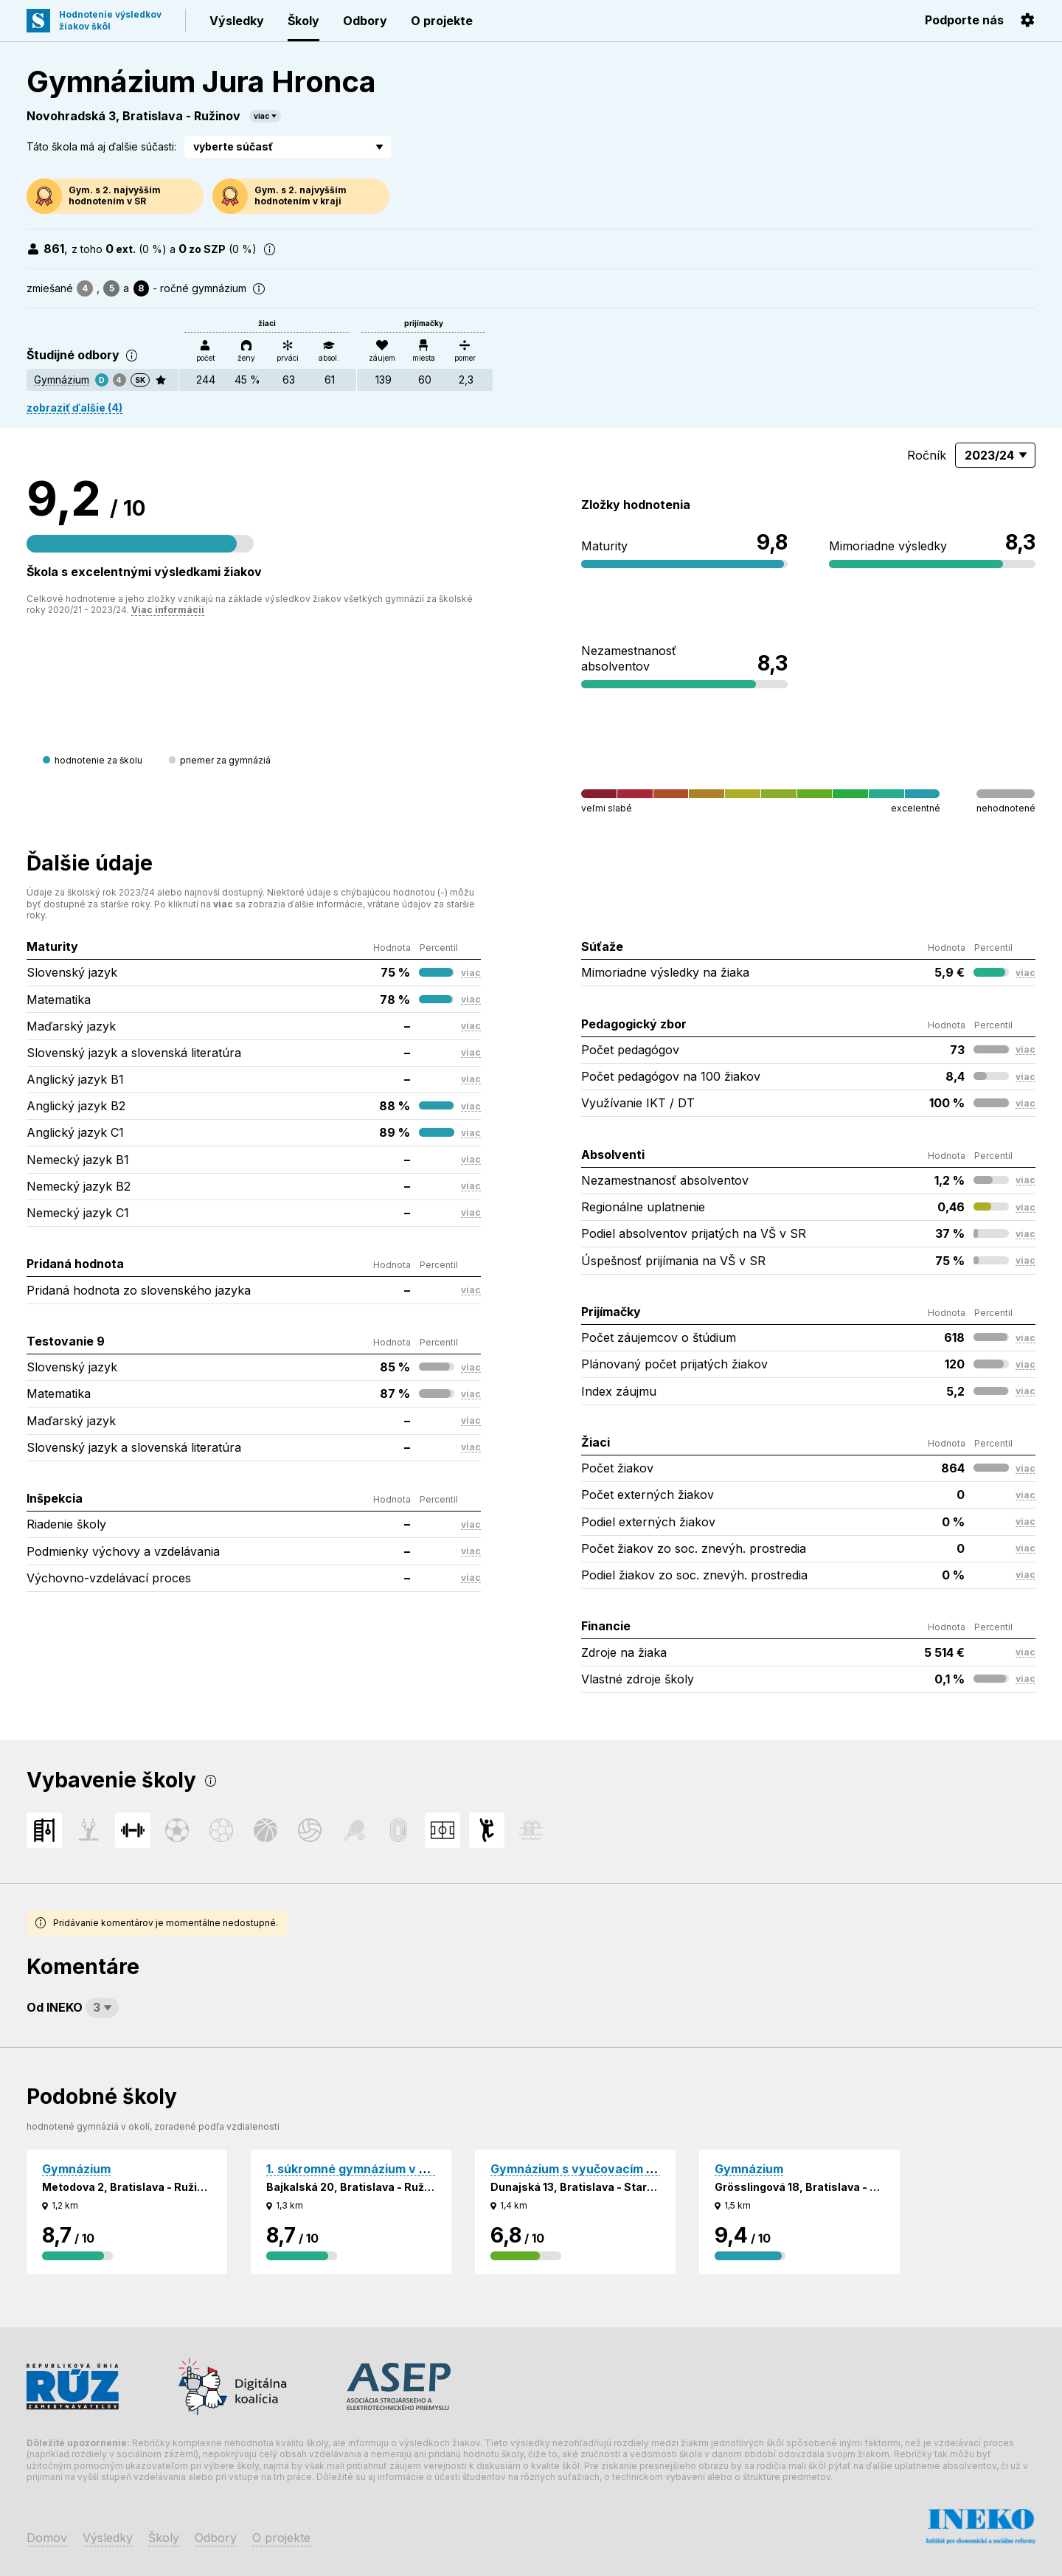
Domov (47, 2537)
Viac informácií (167, 609)
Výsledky (236, 20)
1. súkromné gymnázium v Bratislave (372, 2168)
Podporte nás (964, 20)
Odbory (365, 20)
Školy (303, 20)
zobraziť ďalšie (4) (74, 407)
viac (261, 115)
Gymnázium (61, 379)
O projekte (442, 20)
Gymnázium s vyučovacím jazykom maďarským (629, 2168)
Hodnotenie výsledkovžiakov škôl (110, 20)
